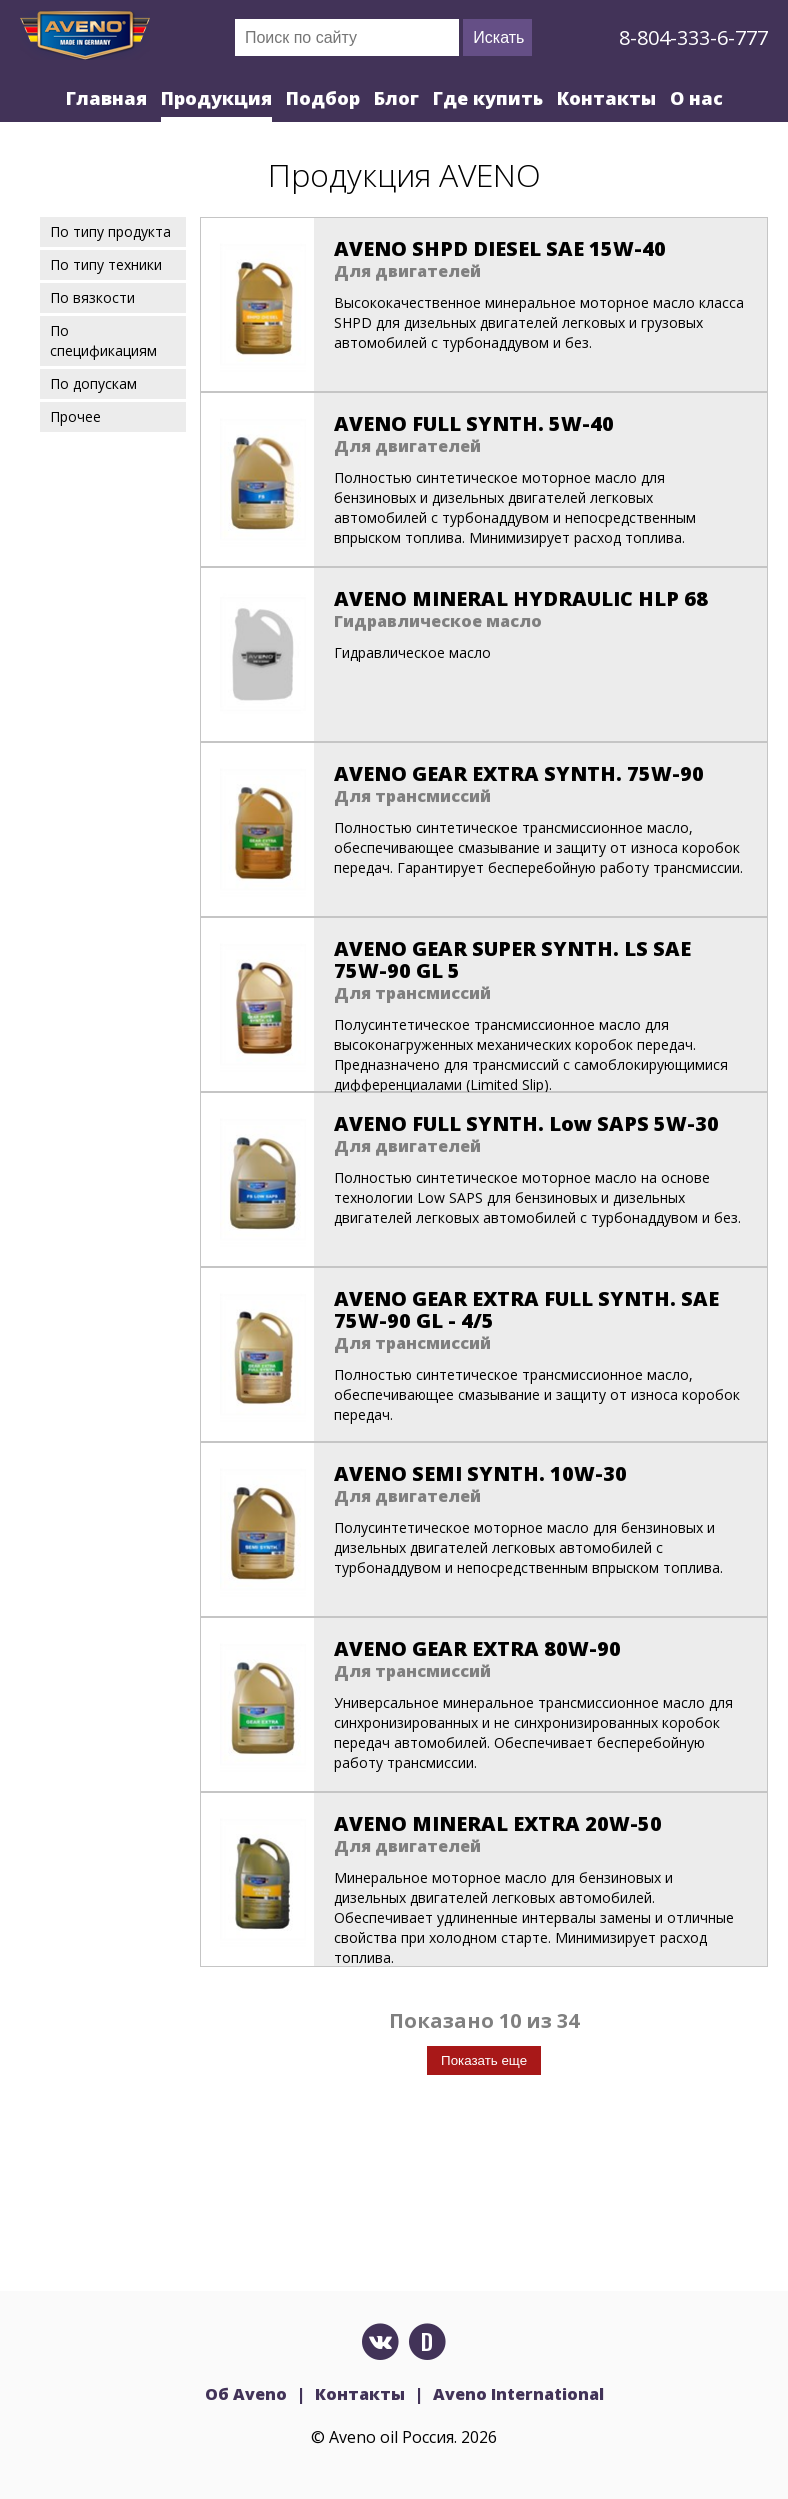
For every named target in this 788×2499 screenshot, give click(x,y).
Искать (498, 37)
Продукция (216, 98)
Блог (396, 98)
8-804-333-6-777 (693, 37)
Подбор (323, 98)
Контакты (606, 98)
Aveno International (518, 2394)
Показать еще (484, 2060)
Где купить (488, 98)
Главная (106, 98)
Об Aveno (246, 2394)
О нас (696, 98)
